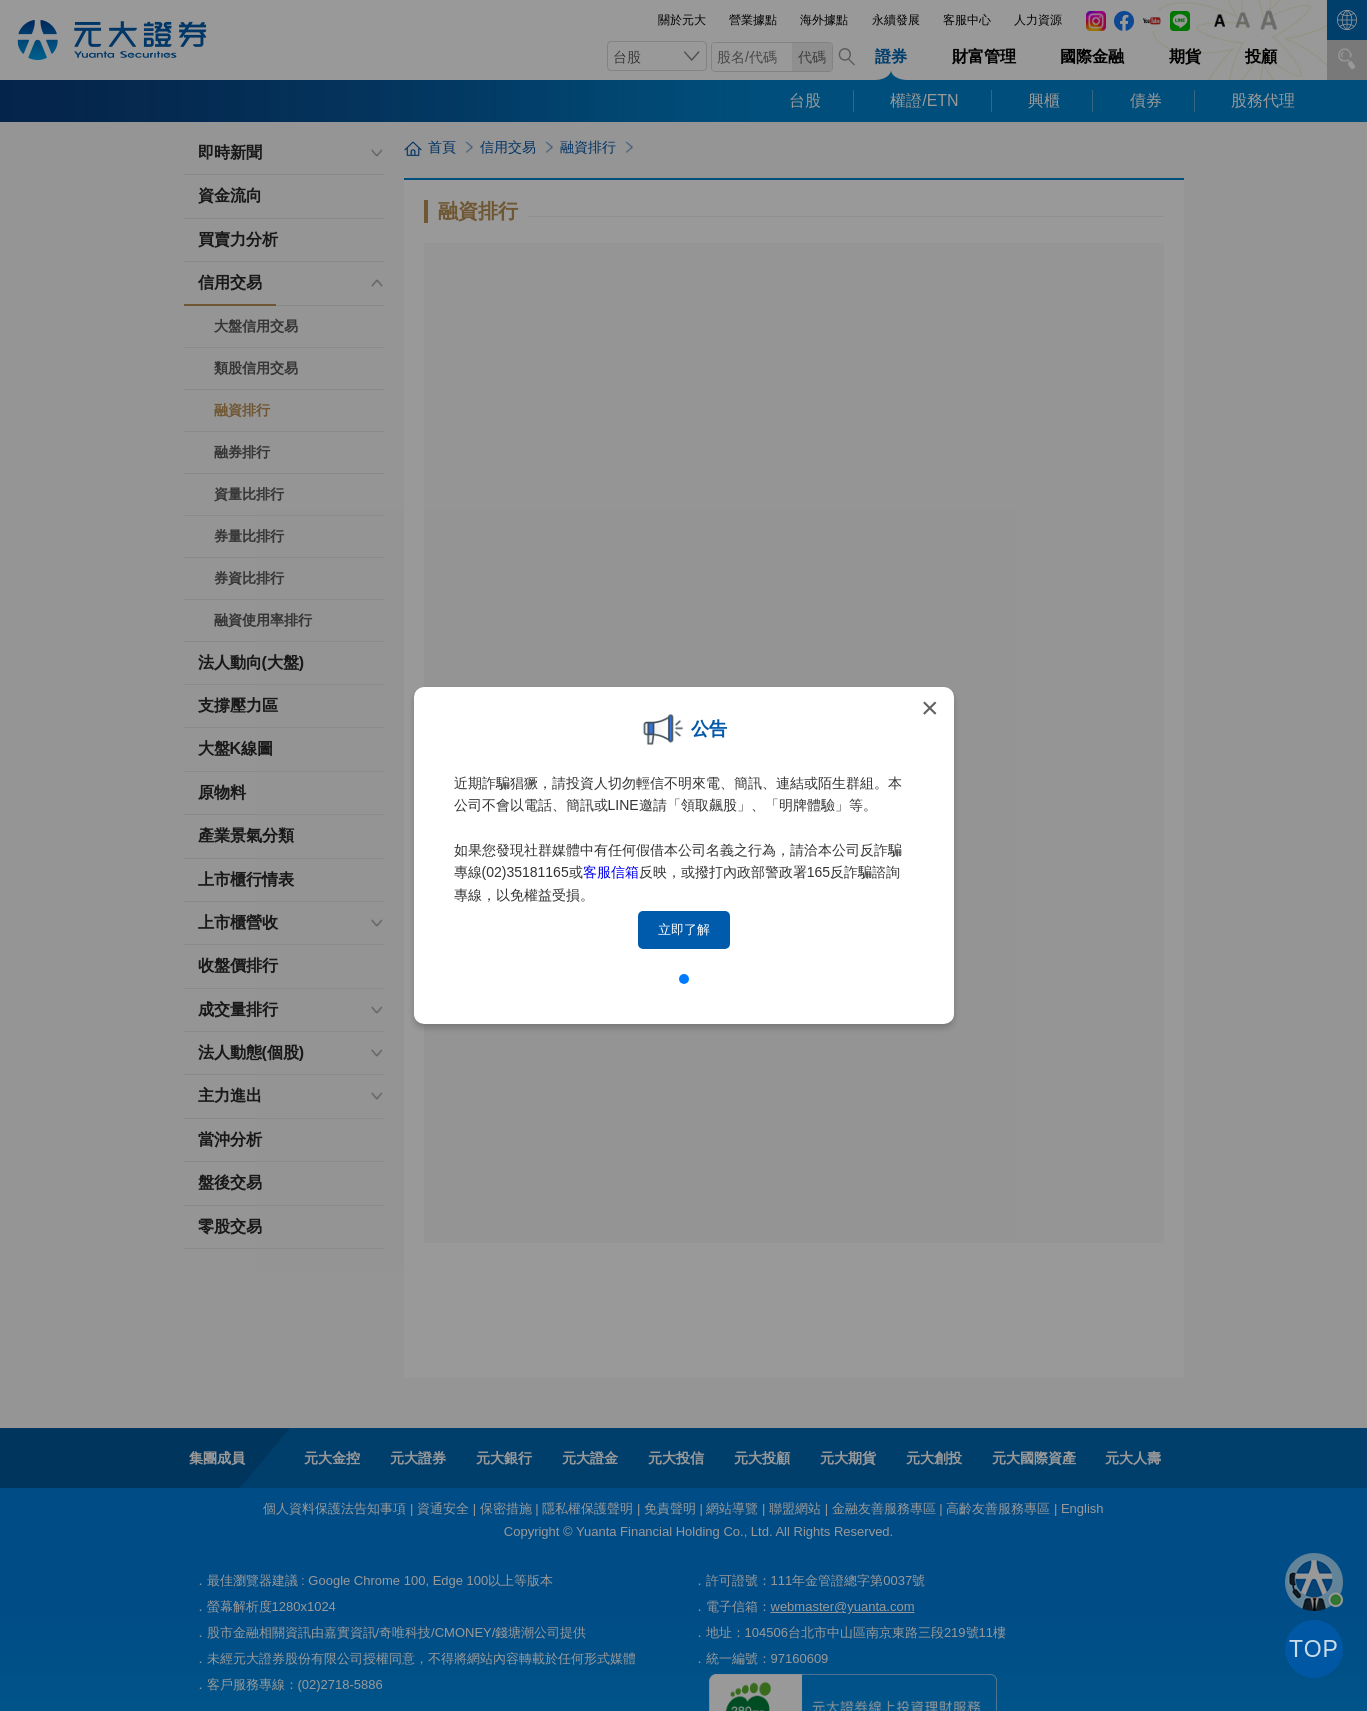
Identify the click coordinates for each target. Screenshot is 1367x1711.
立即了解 (684, 929)
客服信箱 (611, 872)
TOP (1314, 1649)
